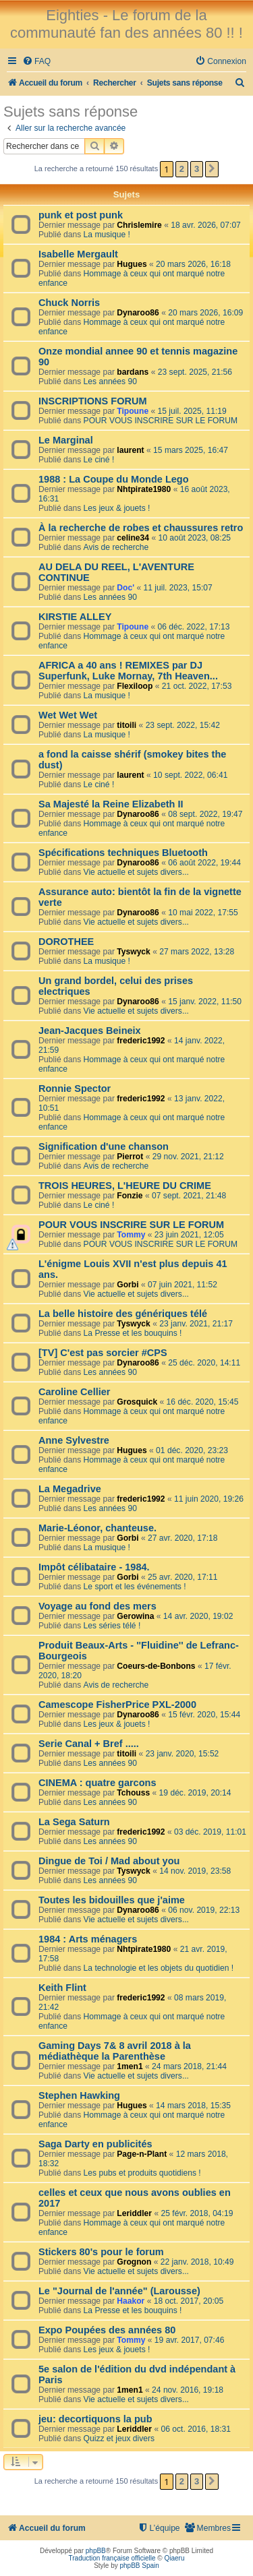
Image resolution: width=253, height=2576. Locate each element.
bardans (132, 372)
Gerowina (135, 1616)
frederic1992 (141, 1040)
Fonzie (129, 1195)
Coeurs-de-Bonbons (156, 1666)
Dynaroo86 (138, 312)
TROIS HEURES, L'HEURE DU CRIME (124, 1185)
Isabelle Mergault (78, 254)
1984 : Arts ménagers (87, 1939)
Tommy (131, 1234)
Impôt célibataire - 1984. (94, 1567)
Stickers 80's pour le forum (101, 2251)
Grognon (134, 2262)
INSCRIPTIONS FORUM (92, 401)
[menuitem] (36, 62)
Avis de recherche (116, 547)
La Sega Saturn (74, 1821)
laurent (130, 450)
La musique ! (107, 234)
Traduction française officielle (112, 2558)
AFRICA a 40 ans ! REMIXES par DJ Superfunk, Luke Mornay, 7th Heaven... (128, 670)
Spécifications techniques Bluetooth (123, 852)
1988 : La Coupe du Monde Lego (113, 479)
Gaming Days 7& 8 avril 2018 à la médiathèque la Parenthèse (114, 2051)
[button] (212, 169)
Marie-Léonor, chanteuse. (97, 1528)
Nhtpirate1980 (144, 489)
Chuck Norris (69, 302)
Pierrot (130, 1156)
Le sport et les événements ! (135, 1586)
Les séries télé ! (112, 1625)
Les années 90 (110, 381)
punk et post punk (80, 215)
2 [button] (181, 169)
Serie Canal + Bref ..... (88, 1743)
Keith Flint (62, 1987)
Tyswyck (133, 951)
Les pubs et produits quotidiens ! (142, 2173)
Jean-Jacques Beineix (89, 1030)
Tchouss (133, 1793)
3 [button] (196, 169)
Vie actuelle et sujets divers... (136, 872)
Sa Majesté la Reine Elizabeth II (111, 804)
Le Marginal (65, 440)
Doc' (125, 587)
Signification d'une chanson (103, 1146)
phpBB (96, 2550)
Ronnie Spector (74, 1088)
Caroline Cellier (74, 1391)
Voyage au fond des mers (97, 1606)
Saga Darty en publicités (95, 2144)
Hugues (131, 264)
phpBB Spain (139, 2565)
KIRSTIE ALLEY (74, 616)
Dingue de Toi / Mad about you (108, 1861)
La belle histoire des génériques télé (122, 1313)
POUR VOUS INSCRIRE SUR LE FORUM (160, 420)
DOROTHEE (66, 941)
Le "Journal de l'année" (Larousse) (119, 2291)
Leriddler (134, 2213)
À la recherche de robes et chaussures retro (140, 527)
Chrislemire (139, 225)
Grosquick (137, 1402)
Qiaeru (174, 2558)
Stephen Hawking (79, 2095)
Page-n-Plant (142, 2154)
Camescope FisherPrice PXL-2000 (117, 1704)
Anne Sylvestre (73, 1440)
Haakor (130, 2301)
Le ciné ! (99, 459)
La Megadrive (69, 1488)
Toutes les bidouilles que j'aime (111, 1900)
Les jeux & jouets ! (117, 508)
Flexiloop (134, 686)
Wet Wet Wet (67, 715)
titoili (126, 725)
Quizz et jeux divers (119, 2438)
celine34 (133, 538)
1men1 (129, 2066)
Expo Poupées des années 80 (106, 2330)
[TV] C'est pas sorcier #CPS (102, 1352)
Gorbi (127, 1284)
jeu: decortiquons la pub (95, 2419)
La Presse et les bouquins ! (133, 1333)
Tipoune (132, 411)
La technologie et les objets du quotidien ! (159, 1968)
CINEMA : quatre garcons (97, 1782)
